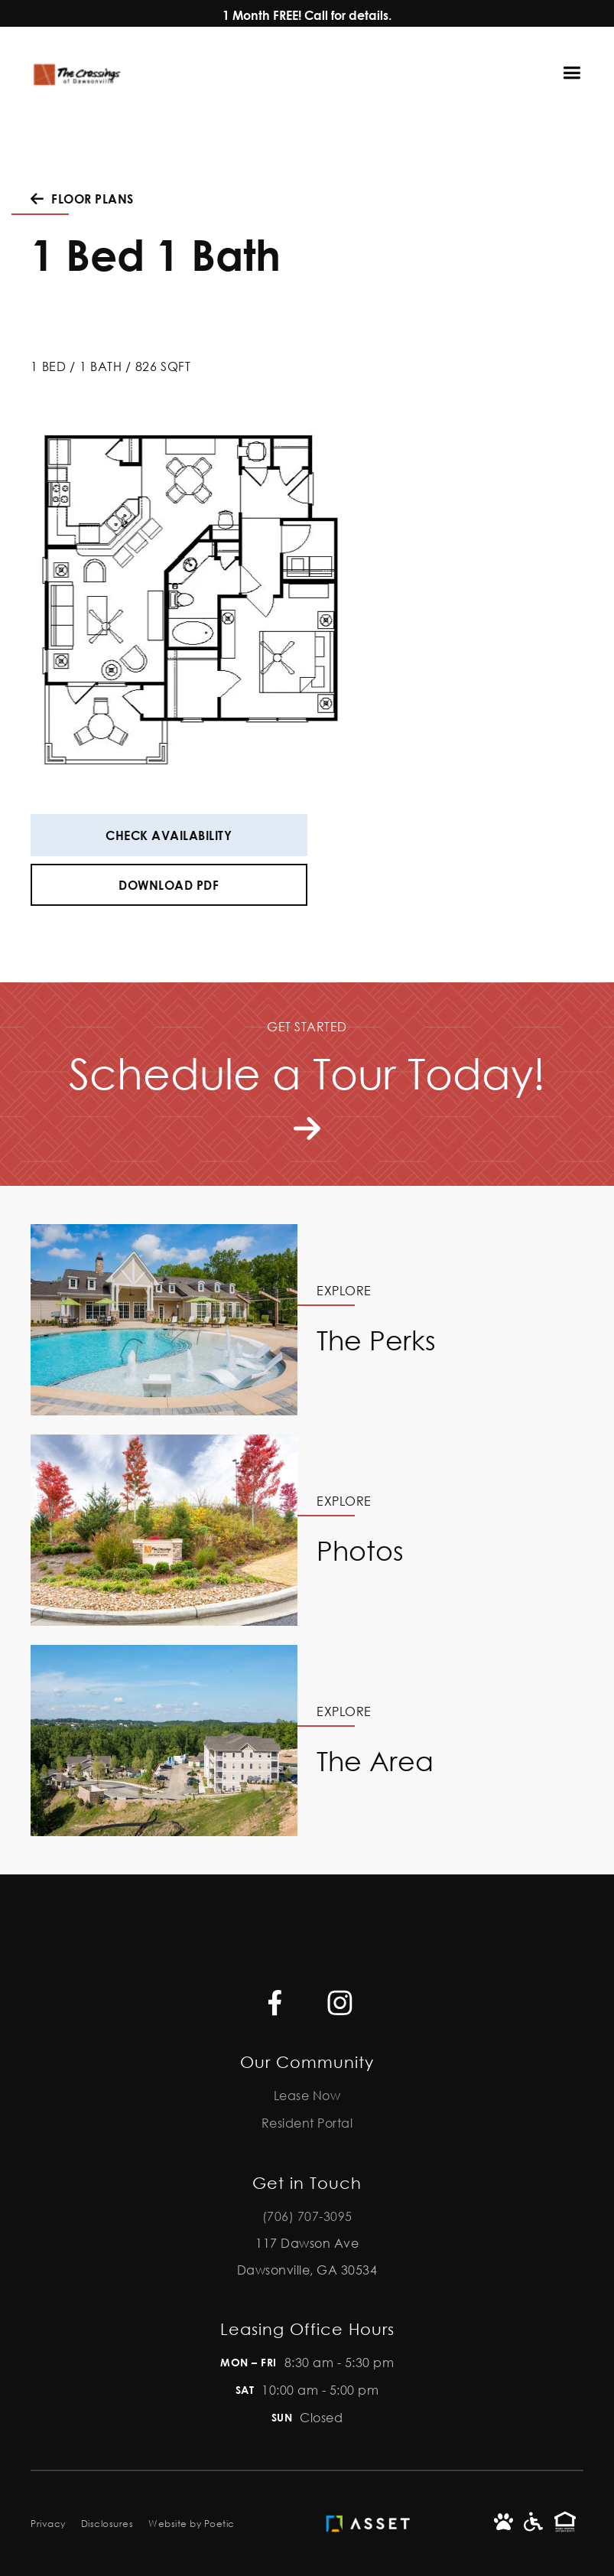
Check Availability (169, 835)
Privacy (48, 2523)
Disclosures (107, 2523)
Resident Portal (307, 2123)
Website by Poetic (191, 2523)
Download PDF (169, 885)
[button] (579, 73)
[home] (76, 73)
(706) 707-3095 (307, 2216)
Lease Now (307, 2095)
